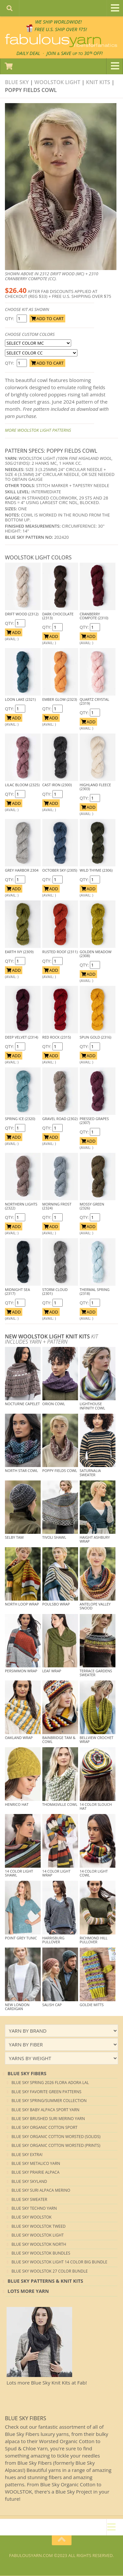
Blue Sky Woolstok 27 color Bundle (49, 2271)
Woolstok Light (57, 82)
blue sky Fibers (27, 2074)
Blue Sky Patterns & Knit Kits (45, 2281)
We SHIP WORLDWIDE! (58, 21)
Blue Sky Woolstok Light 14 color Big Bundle (59, 2262)
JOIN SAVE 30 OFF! (75, 53)
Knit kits (98, 82)
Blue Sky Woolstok (31, 2217)
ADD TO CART (47, 319)
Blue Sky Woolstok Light (37, 2235)
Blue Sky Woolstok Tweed (38, 2226)
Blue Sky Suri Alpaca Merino (40, 2190)
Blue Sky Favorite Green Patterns (46, 2092)
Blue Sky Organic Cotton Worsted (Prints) (55, 2146)
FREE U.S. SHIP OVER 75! (61, 29)
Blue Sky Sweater (29, 2200)
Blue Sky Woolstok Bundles (40, 2253)
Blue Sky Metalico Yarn (35, 2164)
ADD (14, 633)
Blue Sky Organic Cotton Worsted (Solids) (55, 2137)
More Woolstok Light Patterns (38, 430)
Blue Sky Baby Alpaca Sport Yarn (45, 2110)
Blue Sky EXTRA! (27, 2155)
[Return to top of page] (62, 2541)
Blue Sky (17, 82)
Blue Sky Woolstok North (38, 2244)
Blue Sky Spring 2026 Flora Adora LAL (50, 2083)
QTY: (10, 319)
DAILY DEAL (27, 53)
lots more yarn (28, 2291)
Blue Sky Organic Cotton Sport (44, 2128)
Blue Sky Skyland (29, 2182)
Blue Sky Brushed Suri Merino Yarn (48, 2119)
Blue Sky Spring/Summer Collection (49, 2101)
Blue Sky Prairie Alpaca (35, 2172)
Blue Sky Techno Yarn (34, 2208)
